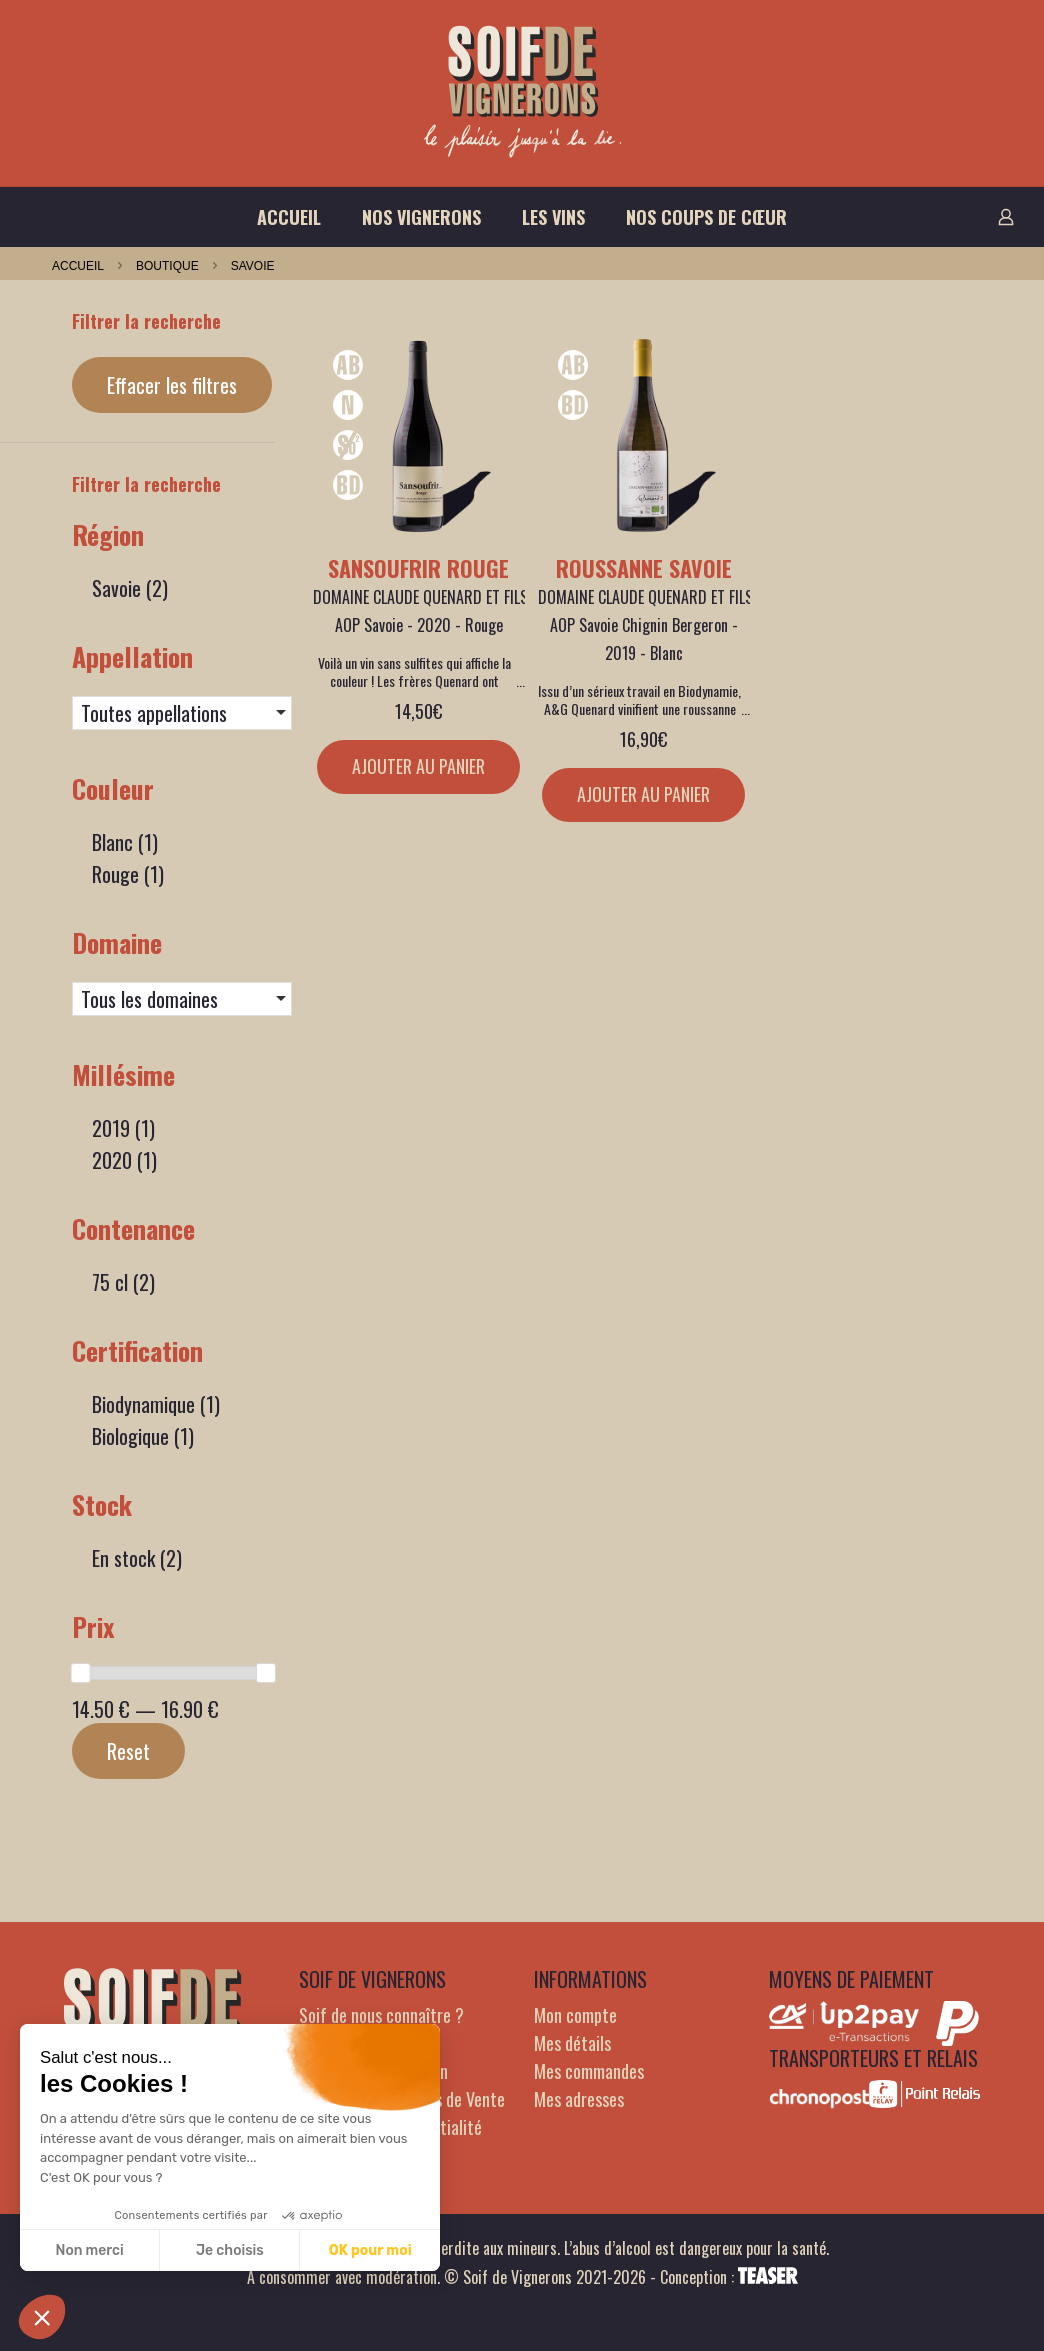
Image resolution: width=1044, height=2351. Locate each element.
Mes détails (572, 2043)
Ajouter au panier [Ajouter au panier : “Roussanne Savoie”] (643, 794)
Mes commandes (589, 2071)
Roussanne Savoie (644, 568)
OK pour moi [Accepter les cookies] (370, 2250)
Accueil (78, 266)
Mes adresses (579, 2099)
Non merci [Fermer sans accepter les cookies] (89, 2250)
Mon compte (575, 2015)
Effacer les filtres (172, 385)
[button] (42, 2317)
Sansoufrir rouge (418, 568)
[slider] (81, 1673)
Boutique (167, 266)
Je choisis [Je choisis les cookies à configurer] (230, 2250)
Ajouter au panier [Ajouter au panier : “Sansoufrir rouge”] (418, 766)
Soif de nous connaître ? (381, 2015)
